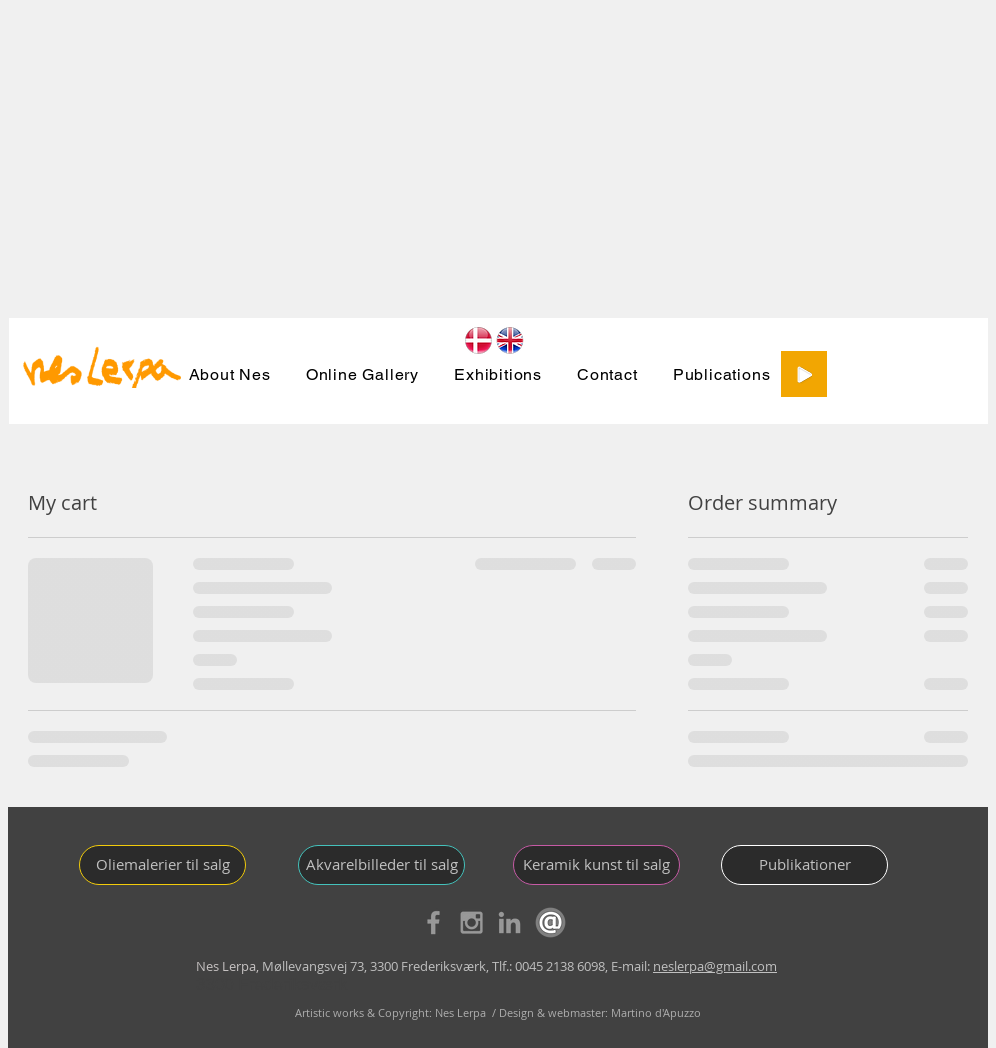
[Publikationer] (804, 865)
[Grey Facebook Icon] (433, 922)
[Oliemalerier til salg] (162, 865)
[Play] (804, 374)
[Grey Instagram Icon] (471, 922)
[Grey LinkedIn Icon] (509, 922)
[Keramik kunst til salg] (596, 865)
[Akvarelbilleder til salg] (381, 865)
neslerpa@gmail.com (715, 966)
